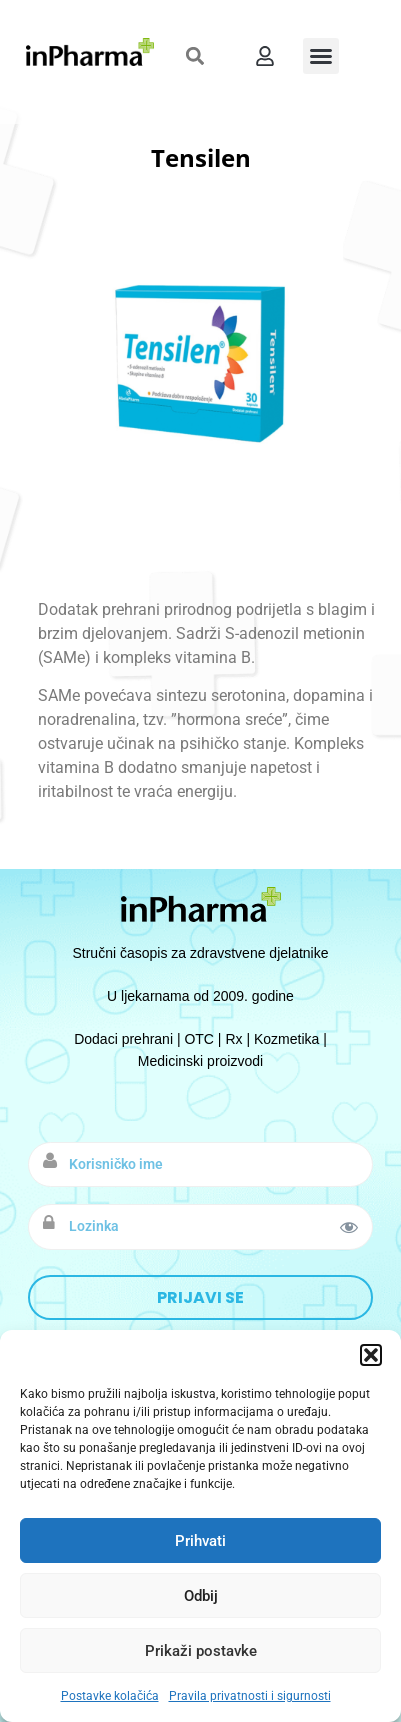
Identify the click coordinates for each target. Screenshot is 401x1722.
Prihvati (200, 1541)
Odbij (201, 1596)
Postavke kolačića (110, 1696)
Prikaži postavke (201, 1651)
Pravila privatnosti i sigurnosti (250, 1696)
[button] (371, 1355)
